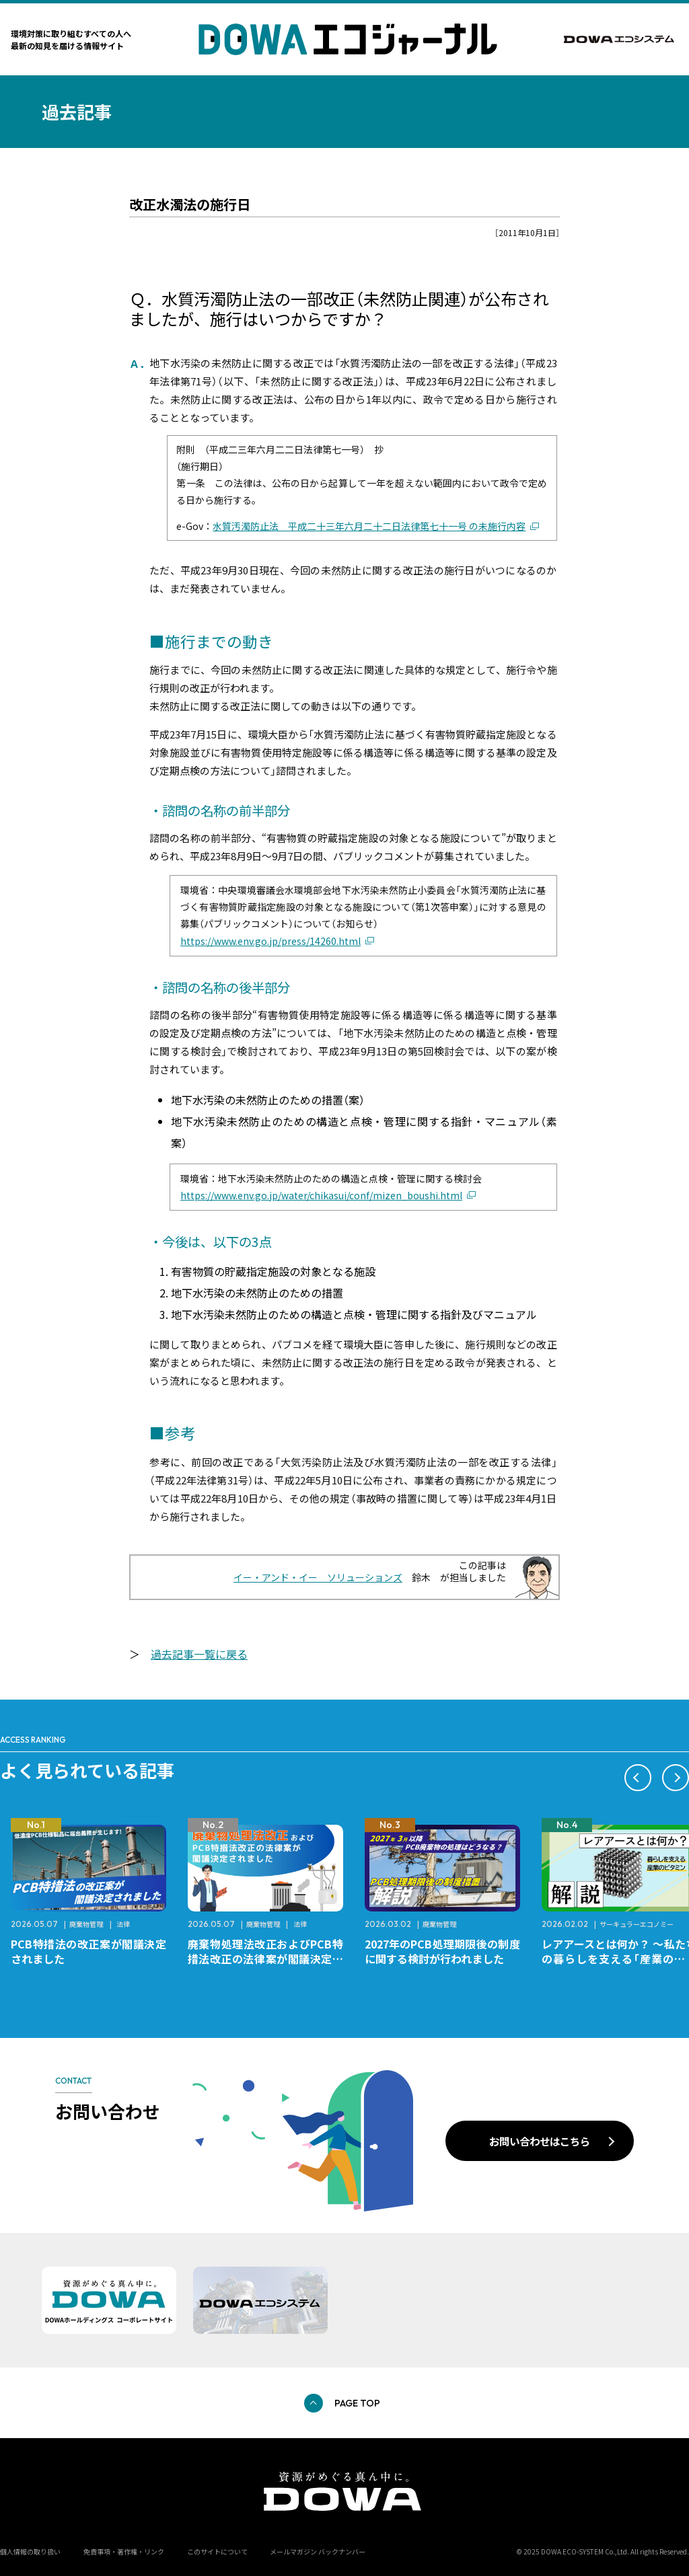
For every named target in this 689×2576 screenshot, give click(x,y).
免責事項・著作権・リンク (123, 2551)
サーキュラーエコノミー (637, 1924)
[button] (637, 1777)
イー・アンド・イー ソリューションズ (317, 1577)
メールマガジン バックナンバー (317, 2551)
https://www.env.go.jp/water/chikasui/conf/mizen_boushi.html (321, 1195)
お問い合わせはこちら (539, 2140)
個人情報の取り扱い (30, 2551)
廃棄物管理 (86, 1924)
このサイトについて (217, 2551)
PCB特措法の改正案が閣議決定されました (88, 1951)
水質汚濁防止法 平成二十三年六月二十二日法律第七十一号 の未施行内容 (369, 526)
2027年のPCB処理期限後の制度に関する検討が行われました (442, 1951)
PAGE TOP (357, 2403)
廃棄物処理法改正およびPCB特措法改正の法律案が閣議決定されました (265, 1958)
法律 (123, 1924)
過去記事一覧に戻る (199, 1654)
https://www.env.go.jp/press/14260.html (270, 941)
